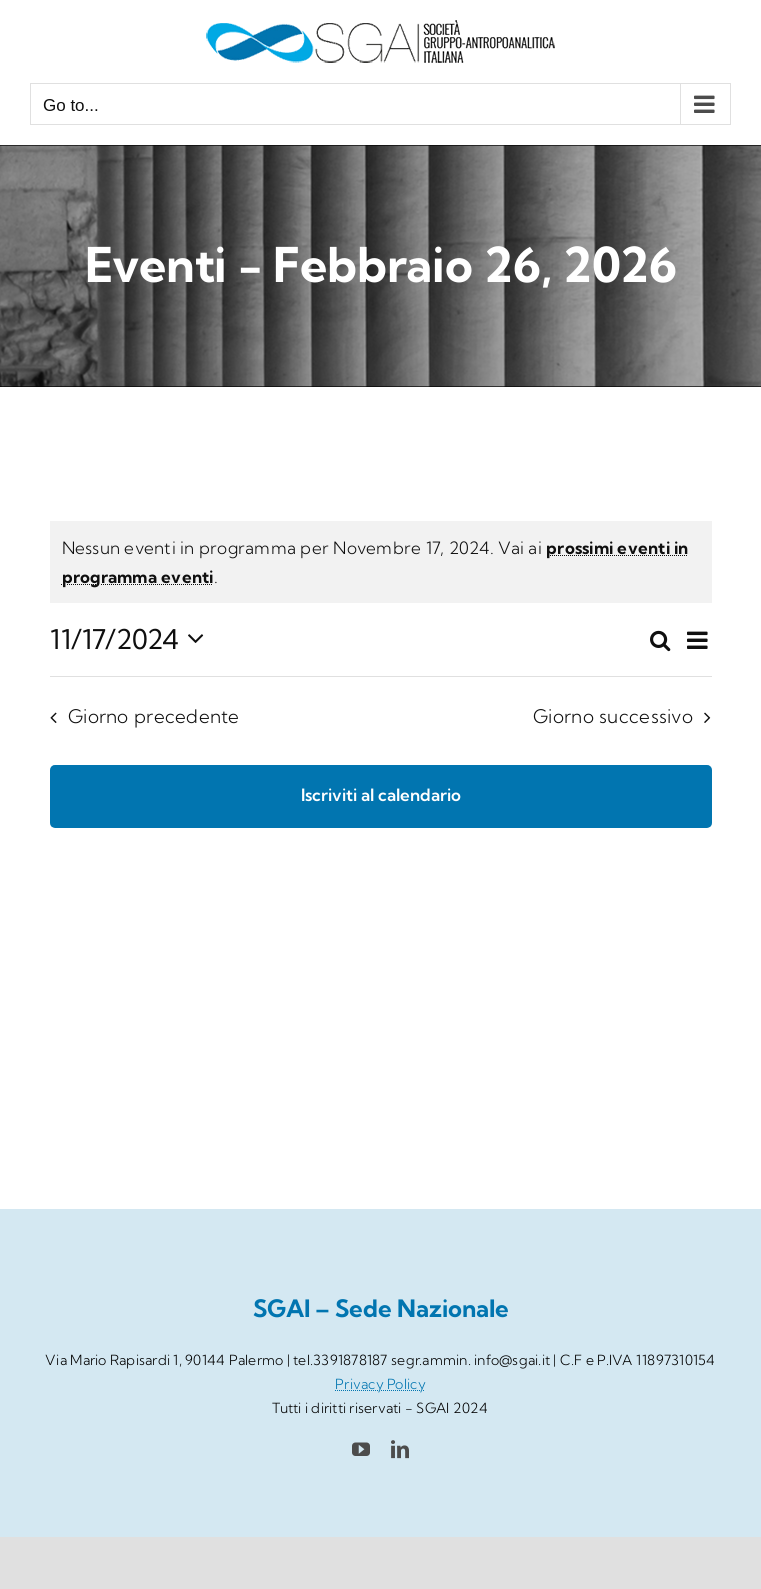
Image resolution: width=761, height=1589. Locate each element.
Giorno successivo (613, 716)
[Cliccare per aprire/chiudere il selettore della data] (133, 639)
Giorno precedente (154, 716)
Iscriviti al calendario (381, 795)
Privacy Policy (380, 1384)
